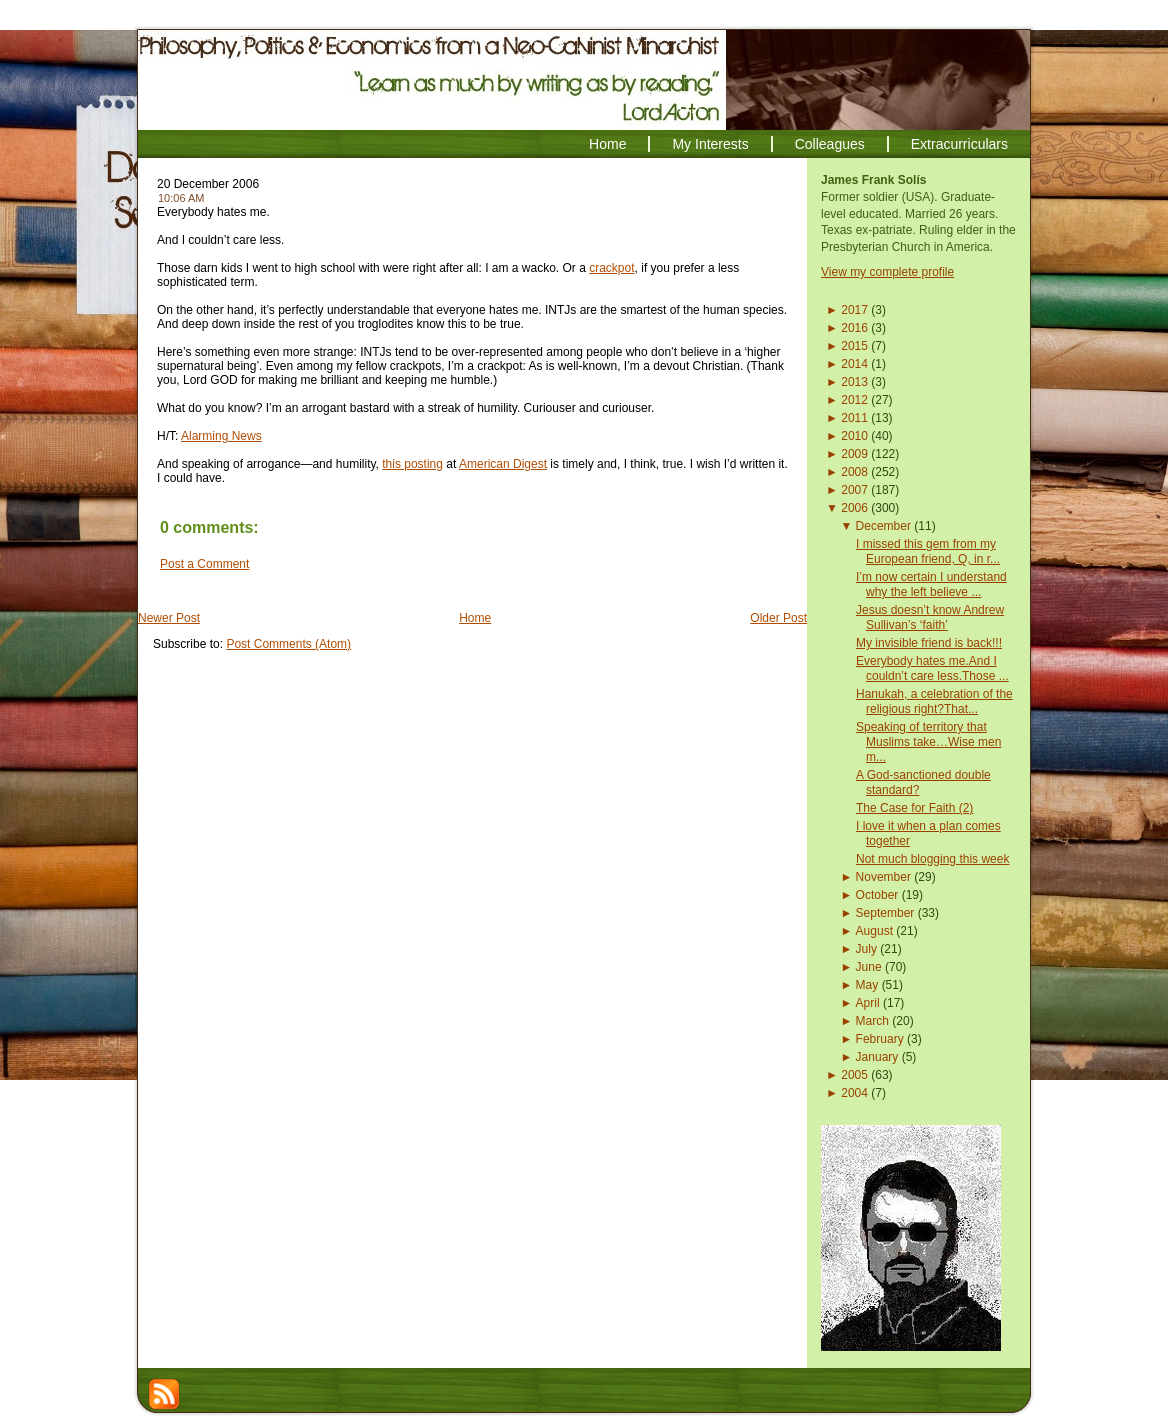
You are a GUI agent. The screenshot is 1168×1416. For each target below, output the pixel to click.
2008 (854, 472)
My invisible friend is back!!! (929, 643)
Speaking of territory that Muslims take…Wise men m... (928, 742)
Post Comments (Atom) (288, 644)
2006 (854, 508)
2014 (854, 364)
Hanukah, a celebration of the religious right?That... (934, 701)
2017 (854, 310)
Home (475, 618)
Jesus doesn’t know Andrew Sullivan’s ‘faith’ (930, 617)
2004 (854, 1093)
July (866, 949)
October (877, 895)
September (885, 913)
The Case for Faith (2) (914, 808)
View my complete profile (887, 272)
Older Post (778, 618)
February (880, 1039)
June (869, 967)
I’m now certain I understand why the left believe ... (931, 584)
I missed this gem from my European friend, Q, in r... (928, 551)
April (868, 1003)
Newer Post (169, 618)
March (872, 1021)
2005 (854, 1075)
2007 (854, 490)
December (883, 526)
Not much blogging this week (932, 859)
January (877, 1057)
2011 (854, 418)
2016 (854, 328)
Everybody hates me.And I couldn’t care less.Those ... (932, 668)
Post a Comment (204, 564)
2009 (854, 454)
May (867, 985)
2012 (854, 400)
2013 (854, 382)
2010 (854, 436)
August (874, 931)
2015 (854, 346)
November (883, 877)
